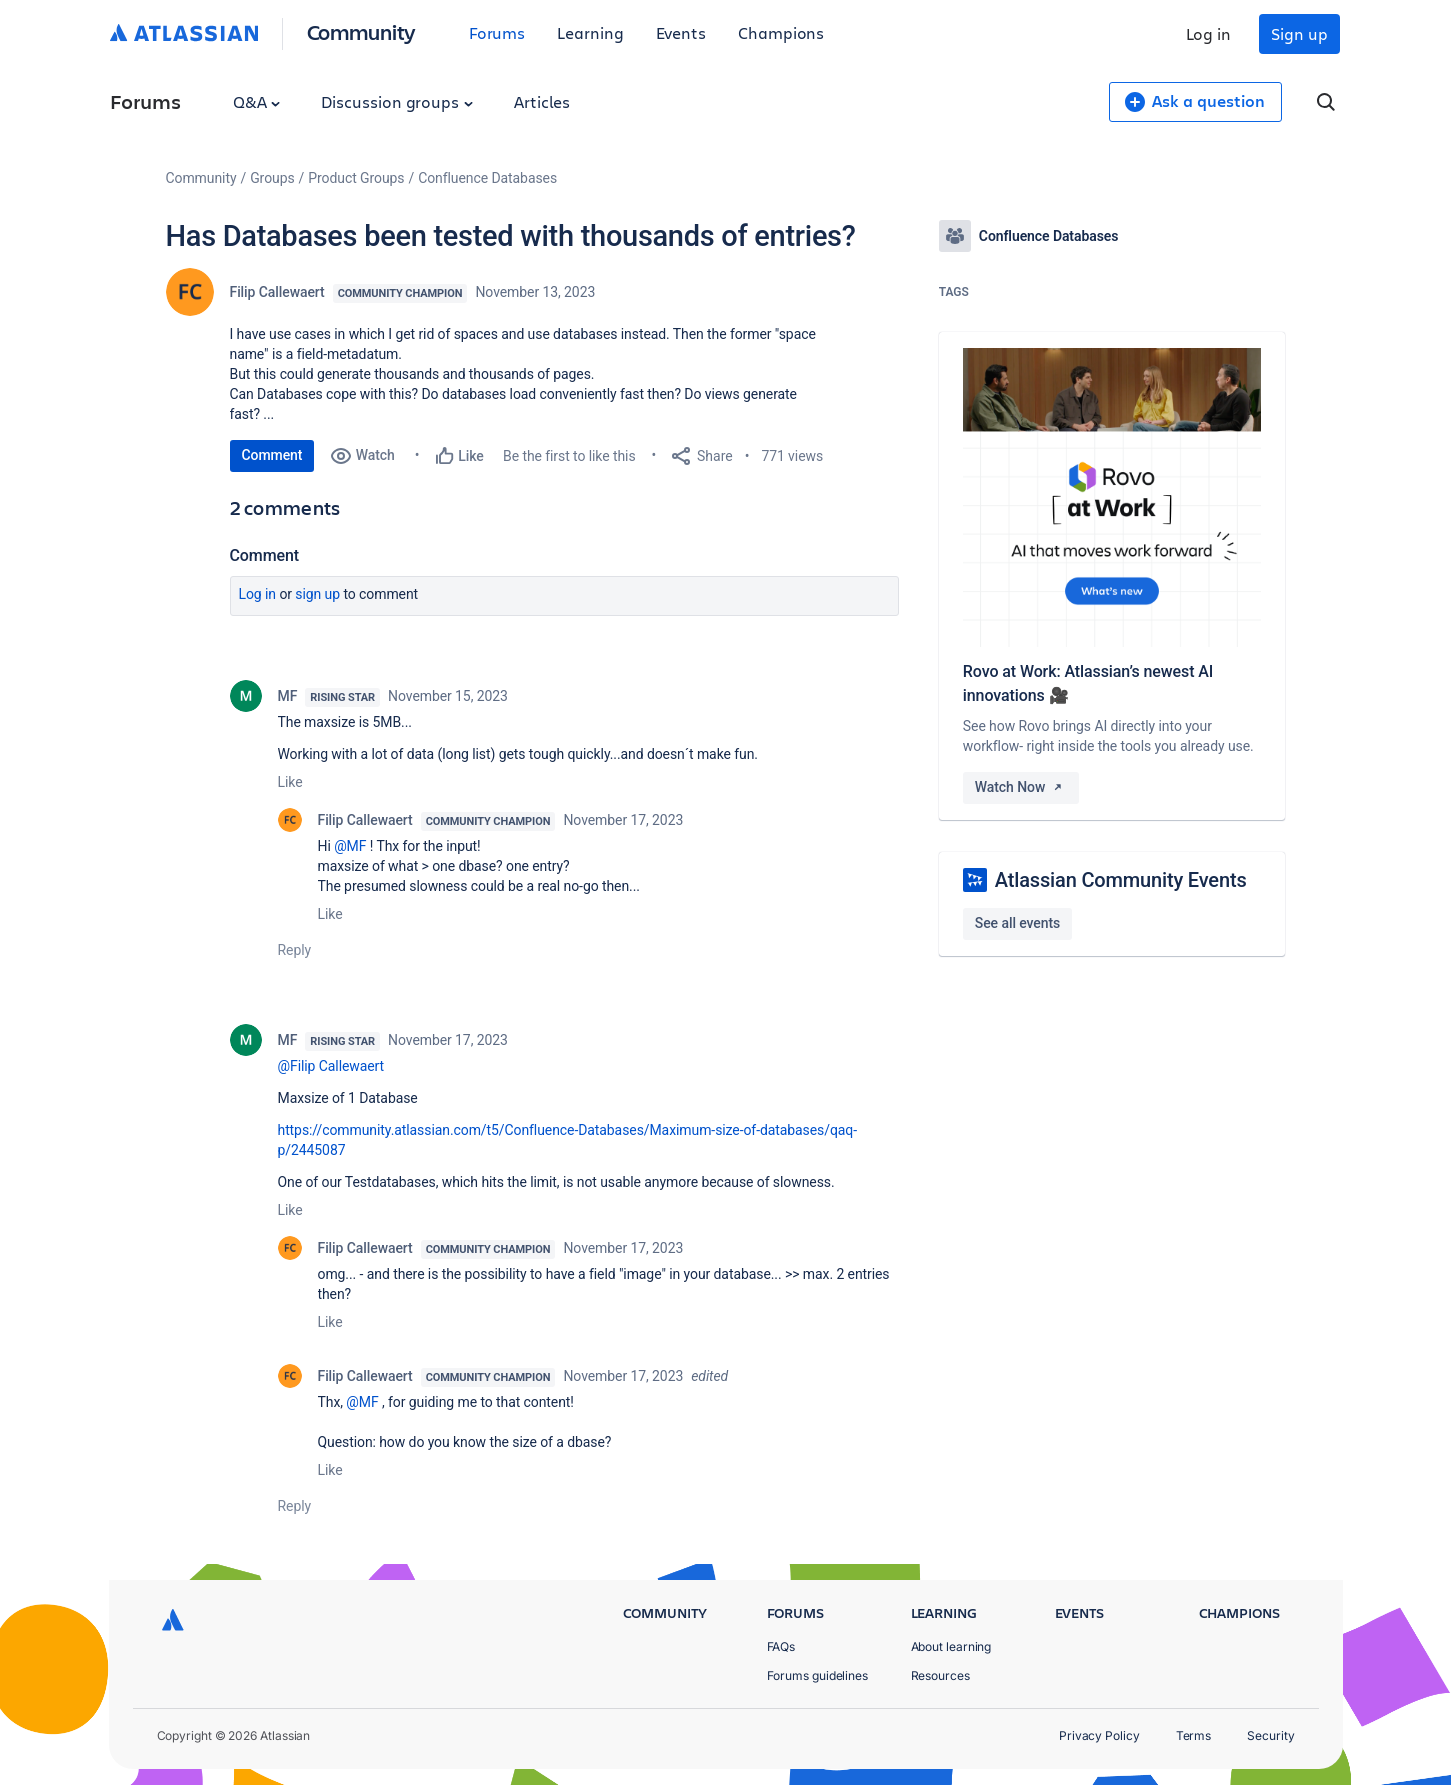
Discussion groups (397, 101)
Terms (1194, 1735)
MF (288, 696)
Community (361, 31)
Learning (590, 32)
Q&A (257, 101)
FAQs (781, 1646)
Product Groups (356, 178)
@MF (350, 846)
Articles (542, 101)
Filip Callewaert (277, 292)
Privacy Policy (1099, 1735)
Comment (272, 455)
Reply (295, 950)
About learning (951, 1646)
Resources (940, 1675)
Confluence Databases (487, 178)
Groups (272, 178)
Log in (1209, 33)
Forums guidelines (818, 1675)
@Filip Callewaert (331, 1066)
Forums (497, 32)
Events (681, 32)
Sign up (1299, 33)
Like (290, 782)
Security (1270, 1735)
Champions (781, 32)
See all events (1017, 923)
